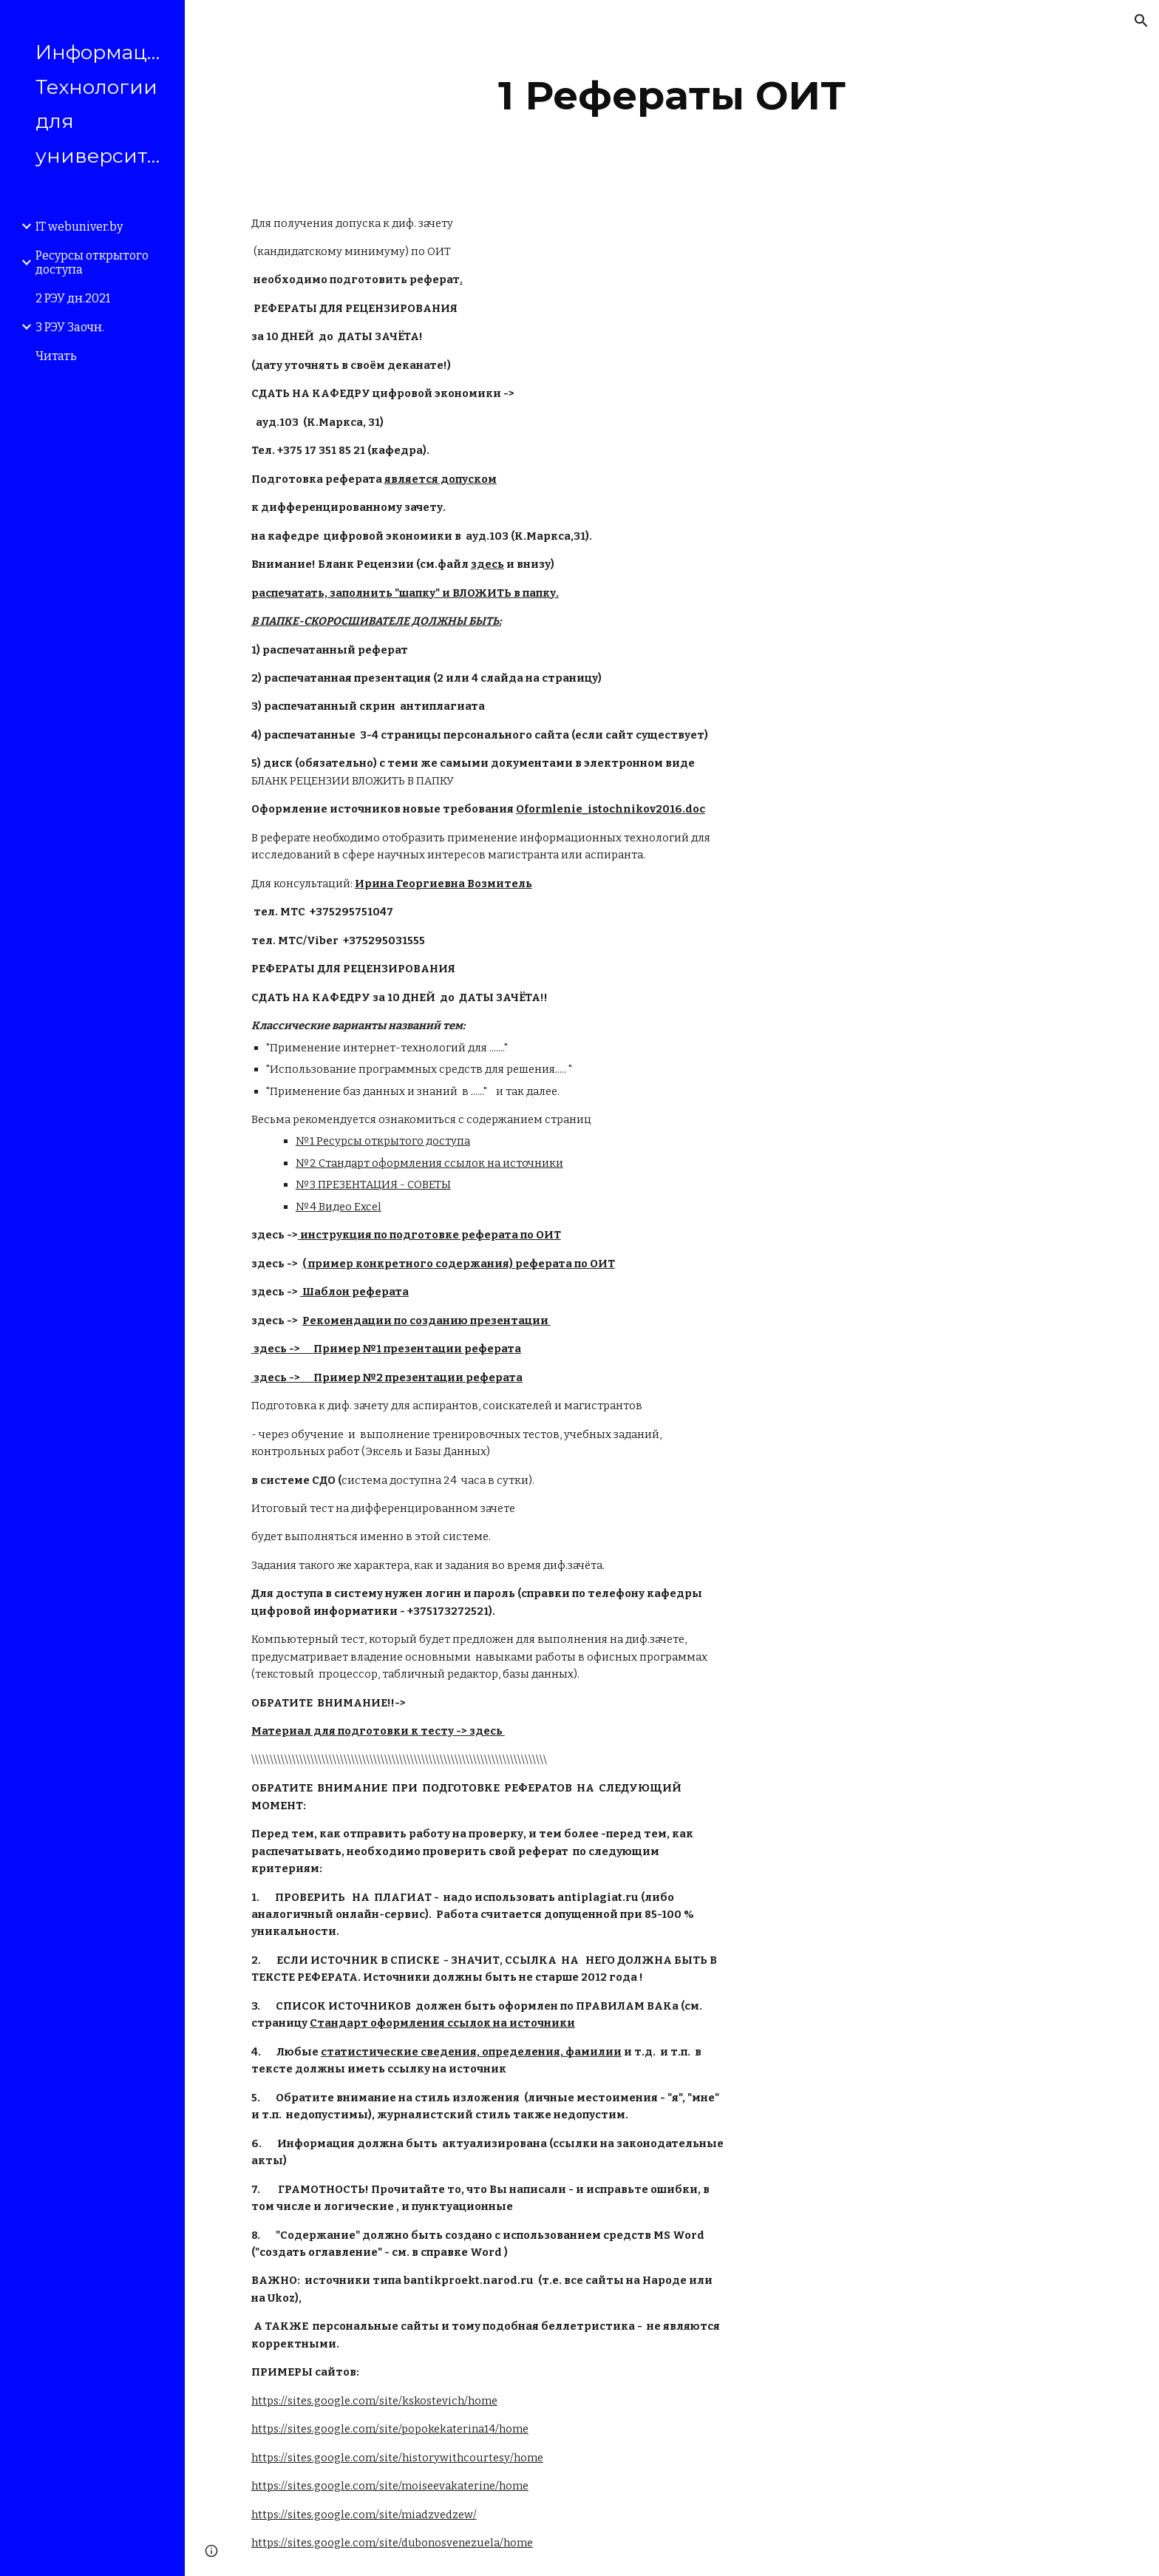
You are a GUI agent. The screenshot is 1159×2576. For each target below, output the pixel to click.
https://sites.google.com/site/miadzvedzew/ (364, 2514)
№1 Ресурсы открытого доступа (383, 1141)
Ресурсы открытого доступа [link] (92, 262)
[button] (1141, 20)
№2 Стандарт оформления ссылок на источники (429, 1163)
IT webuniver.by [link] (79, 227)
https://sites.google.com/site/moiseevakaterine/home (389, 2485)
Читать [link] (56, 356)
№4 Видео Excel (338, 1206)
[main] (672, 95)
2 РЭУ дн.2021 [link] (72, 298)
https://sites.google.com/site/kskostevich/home (374, 2400)
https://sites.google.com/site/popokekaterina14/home (389, 2429)
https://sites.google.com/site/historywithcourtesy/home (397, 2457)
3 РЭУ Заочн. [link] (69, 327)
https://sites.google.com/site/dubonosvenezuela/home (392, 2542)
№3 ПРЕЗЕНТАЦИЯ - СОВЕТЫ (373, 1184)
